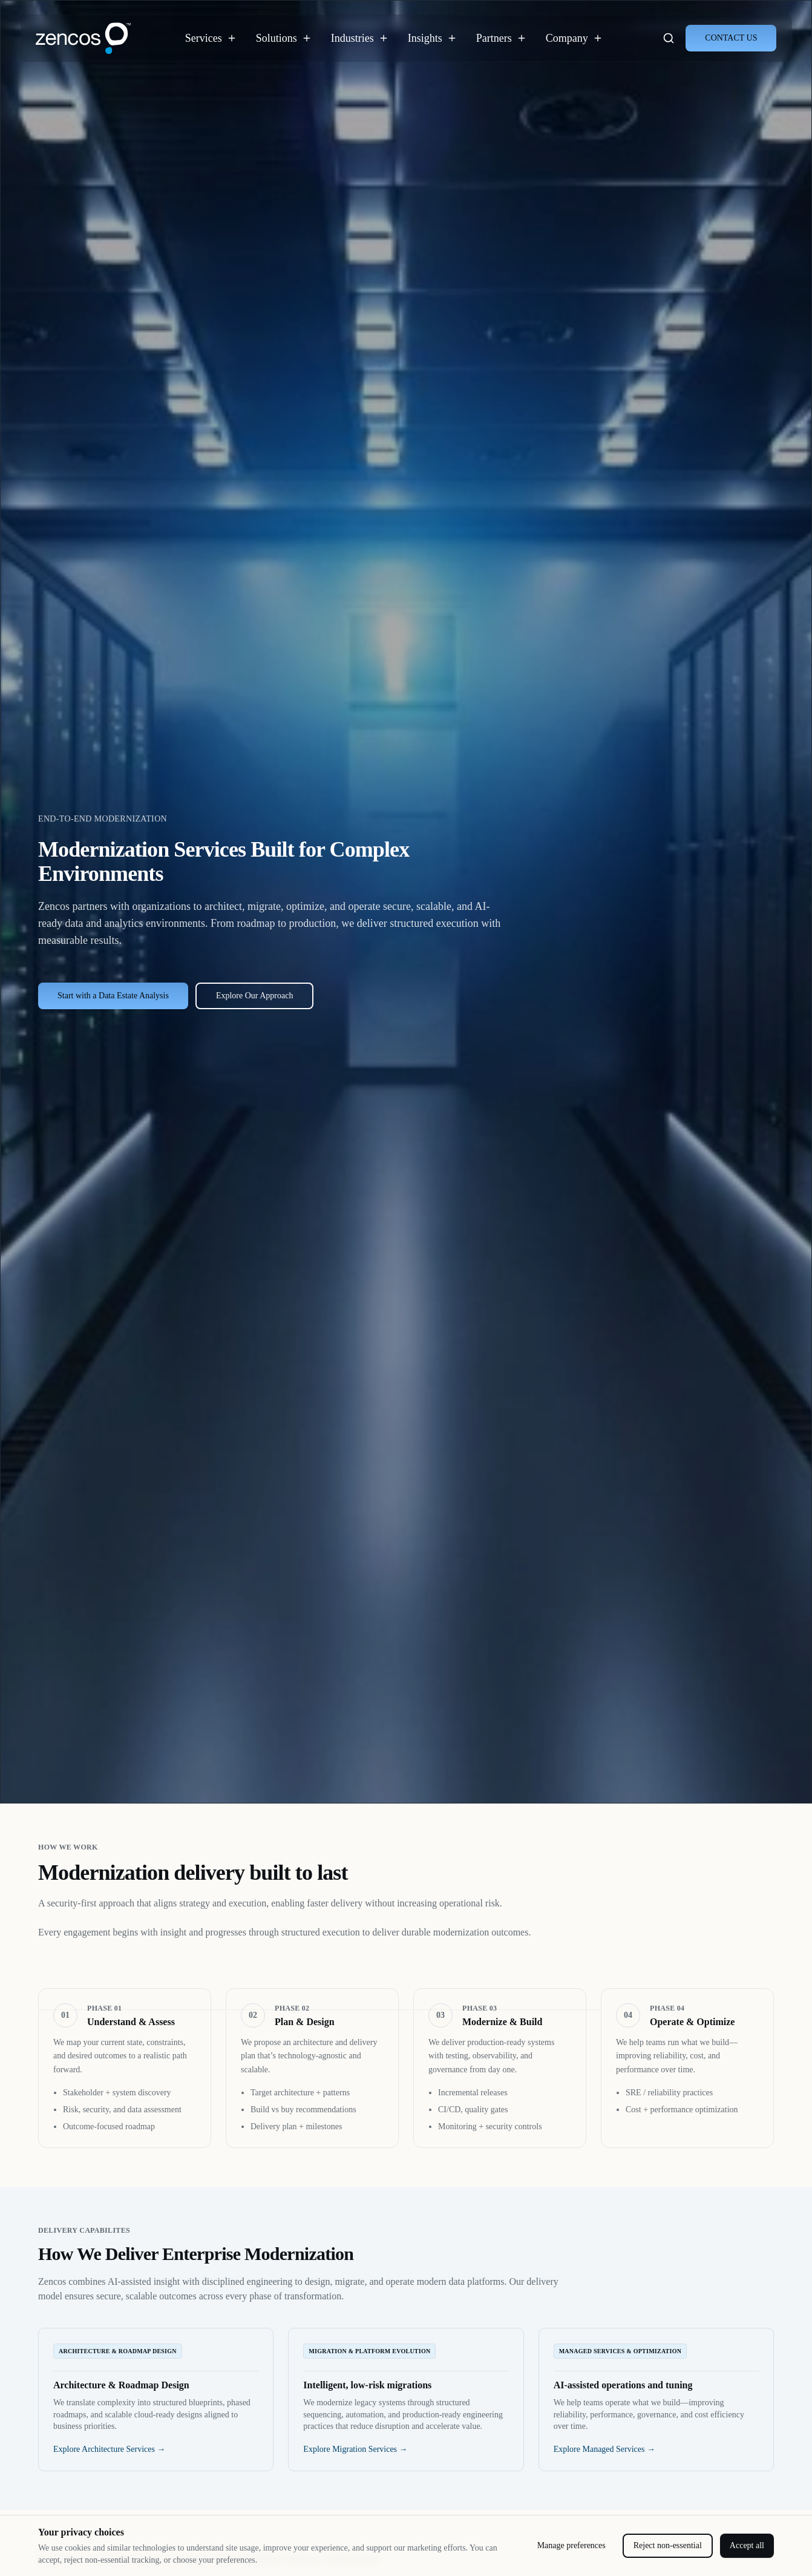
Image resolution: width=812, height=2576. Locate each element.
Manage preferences (571, 2545)
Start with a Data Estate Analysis (113, 995)
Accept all (747, 2545)
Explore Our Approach (254, 995)
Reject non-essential (668, 2545)
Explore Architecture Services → (109, 2449)
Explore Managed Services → (604, 2449)
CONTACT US (731, 37)
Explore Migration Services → (355, 2449)
